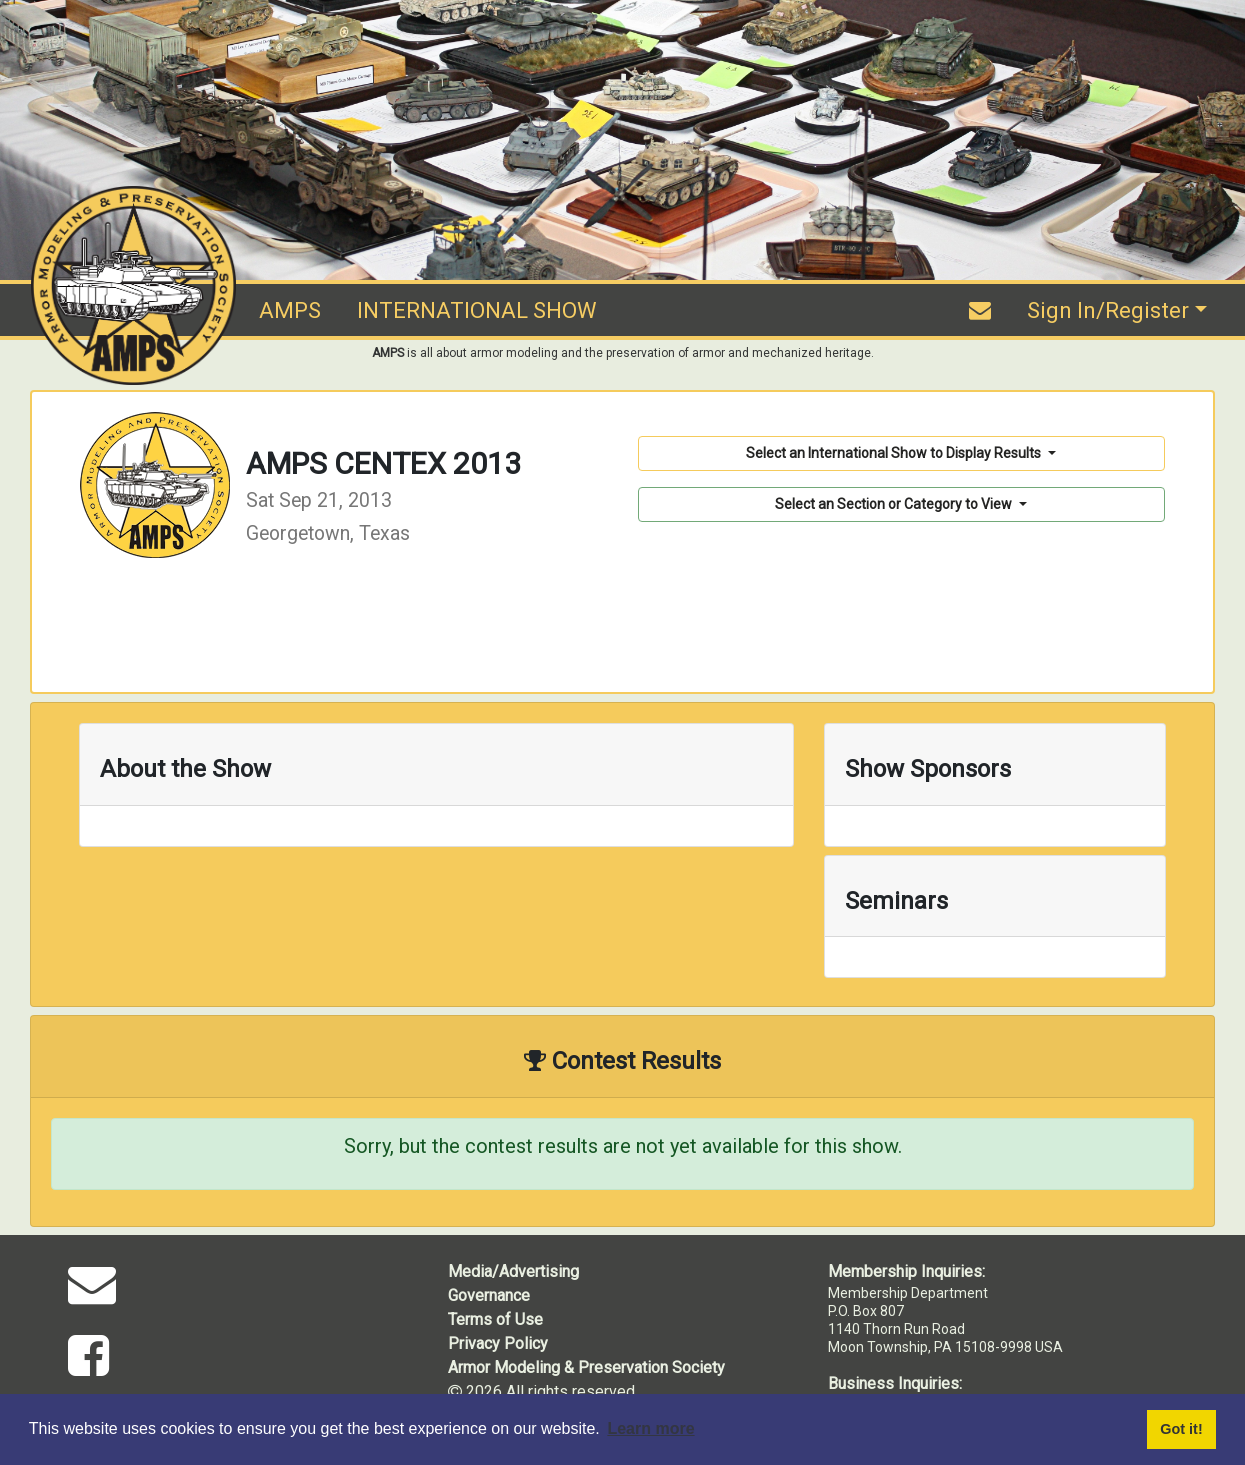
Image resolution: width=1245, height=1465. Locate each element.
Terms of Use (495, 1319)
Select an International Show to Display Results (895, 453)
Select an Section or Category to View (895, 504)
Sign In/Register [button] (1108, 310)
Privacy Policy (498, 1343)
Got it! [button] (1181, 1429)
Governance (489, 1295)
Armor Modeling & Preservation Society (586, 1367)
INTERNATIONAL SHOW (477, 310)
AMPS (290, 310)
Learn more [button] (650, 1428)
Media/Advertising (513, 1271)
